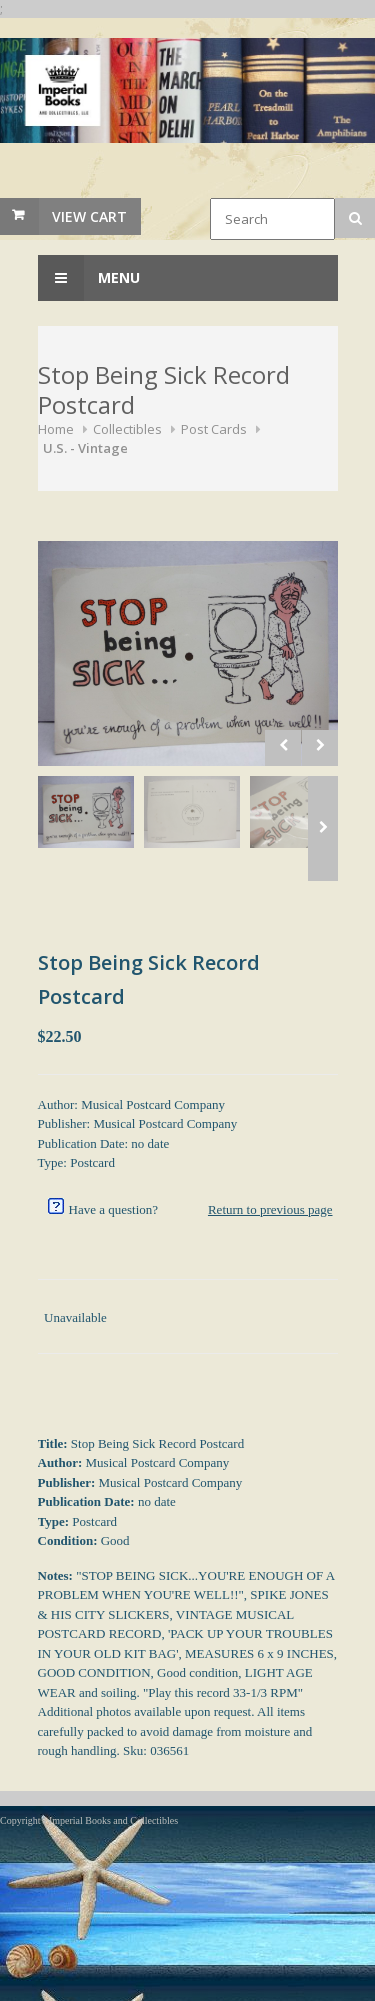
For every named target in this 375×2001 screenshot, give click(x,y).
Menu (89, 278)
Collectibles (127, 429)
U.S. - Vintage (85, 448)
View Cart (89, 216)
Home (56, 429)
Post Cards (214, 429)
